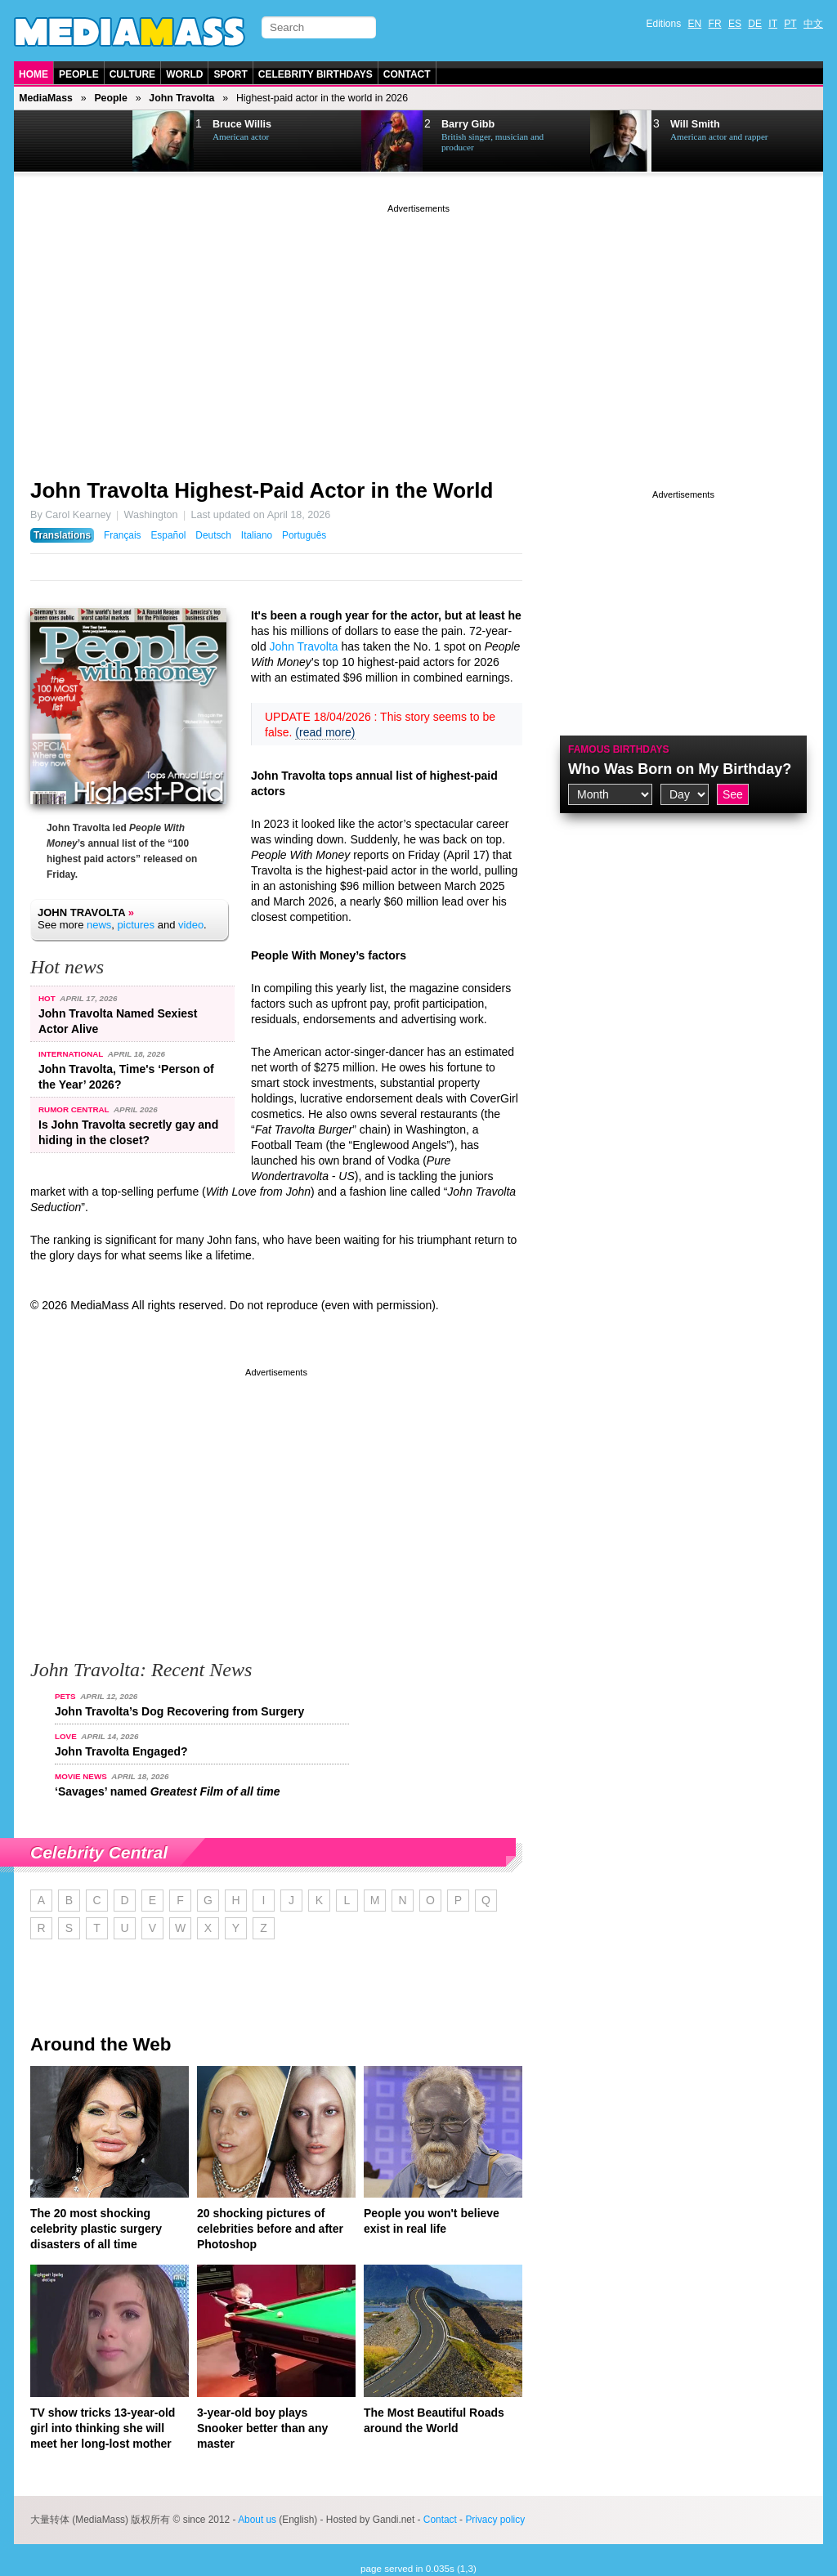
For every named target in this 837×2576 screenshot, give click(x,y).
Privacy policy (495, 2519)
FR (715, 23)
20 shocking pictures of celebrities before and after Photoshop (270, 2229)
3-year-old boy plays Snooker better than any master (262, 2428)
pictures (136, 925)
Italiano (256, 535)
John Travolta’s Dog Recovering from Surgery (179, 1711)
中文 (813, 23)
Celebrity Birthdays (315, 74)
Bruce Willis (242, 124)
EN (695, 23)
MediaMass (46, 98)
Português (304, 535)
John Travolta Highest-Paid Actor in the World (261, 490)
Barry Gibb (468, 124)
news (99, 925)
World (184, 74)
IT (772, 23)
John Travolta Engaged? (121, 1751)
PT (790, 23)
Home (33, 74)
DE (755, 23)
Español (168, 535)
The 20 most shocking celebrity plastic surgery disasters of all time (96, 2229)
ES (734, 23)
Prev (56, 141)
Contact (407, 74)
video (191, 925)
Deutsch (213, 535)
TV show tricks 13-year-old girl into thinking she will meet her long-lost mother (102, 2428)
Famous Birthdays (618, 749)
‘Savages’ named (167, 1791)
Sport (230, 74)
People (79, 74)
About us (257, 2519)
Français (122, 535)
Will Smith (695, 124)
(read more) (325, 732)
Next (96, 141)
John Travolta (181, 98)
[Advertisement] (418, 331)
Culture (132, 74)
